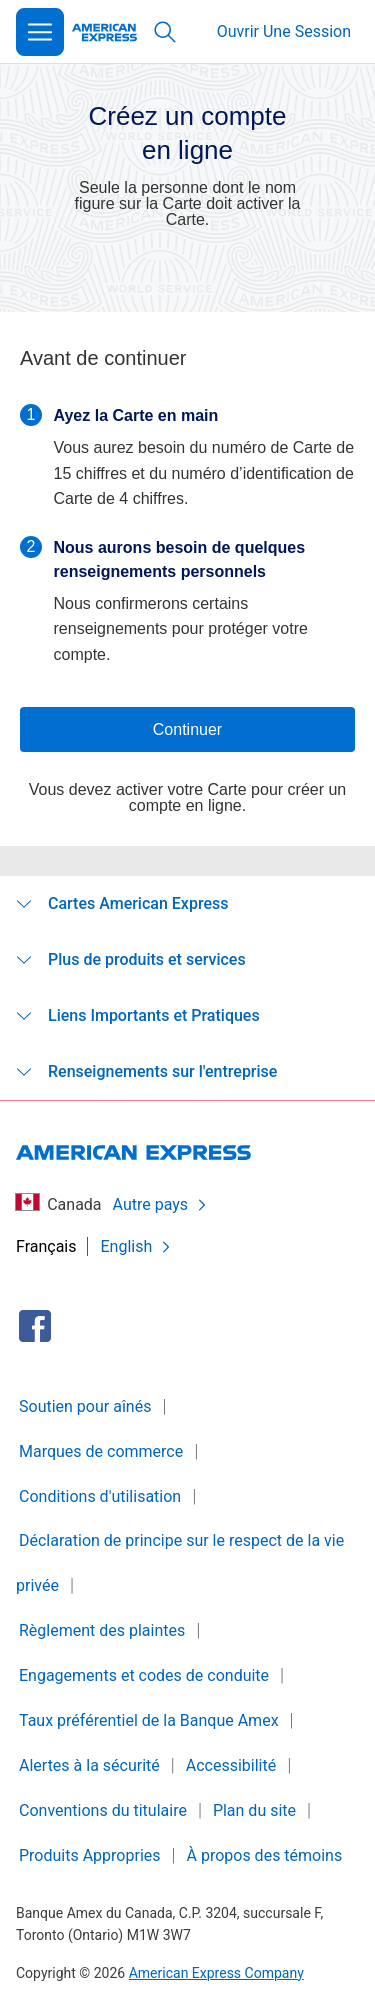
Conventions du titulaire (103, 1810)
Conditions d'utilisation (100, 1496)
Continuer (187, 729)
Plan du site (254, 1810)
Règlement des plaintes (102, 1630)
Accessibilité (231, 1765)
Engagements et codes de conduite (144, 1675)
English (137, 1246)
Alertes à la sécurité (89, 1765)
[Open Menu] (40, 32)
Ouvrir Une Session (284, 31)
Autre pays (161, 1204)
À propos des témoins (265, 1855)
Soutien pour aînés (85, 1406)
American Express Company (216, 1973)
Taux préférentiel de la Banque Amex (149, 1720)
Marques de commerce (101, 1451)
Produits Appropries (90, 1855)
